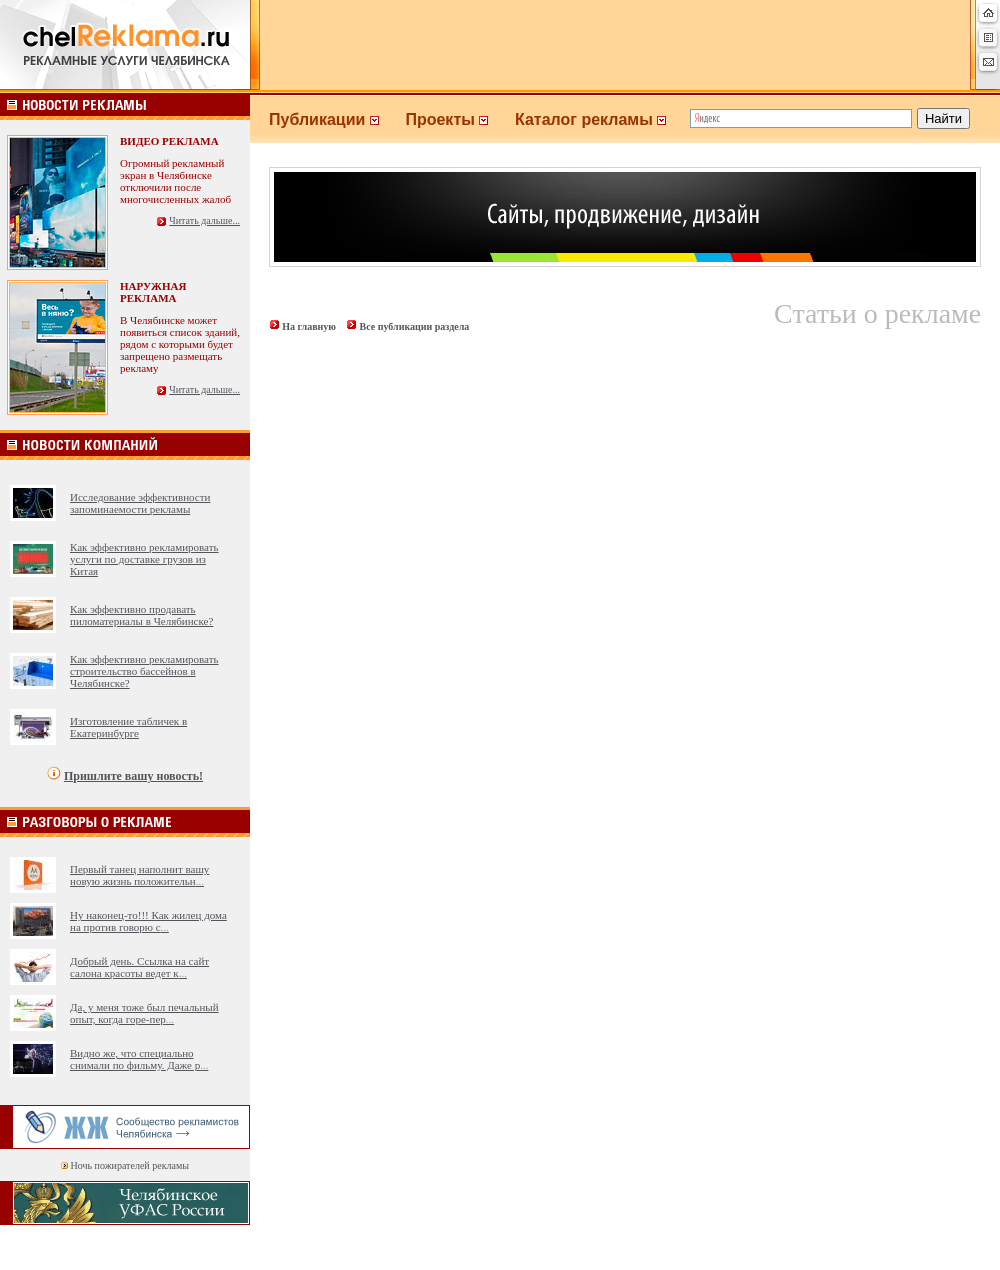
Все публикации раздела (414, 326)
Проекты (460, 119)
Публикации (337, 119)
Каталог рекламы (599, 119)
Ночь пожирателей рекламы (130, 1165)
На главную (309, 326)
